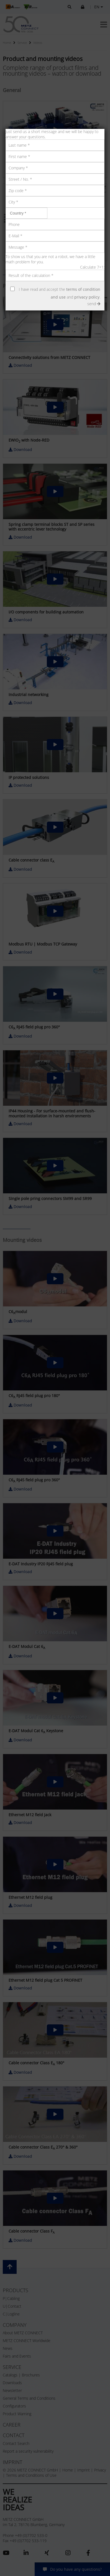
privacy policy (86, 297)
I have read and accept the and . (59, 293)
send (93, 303)
